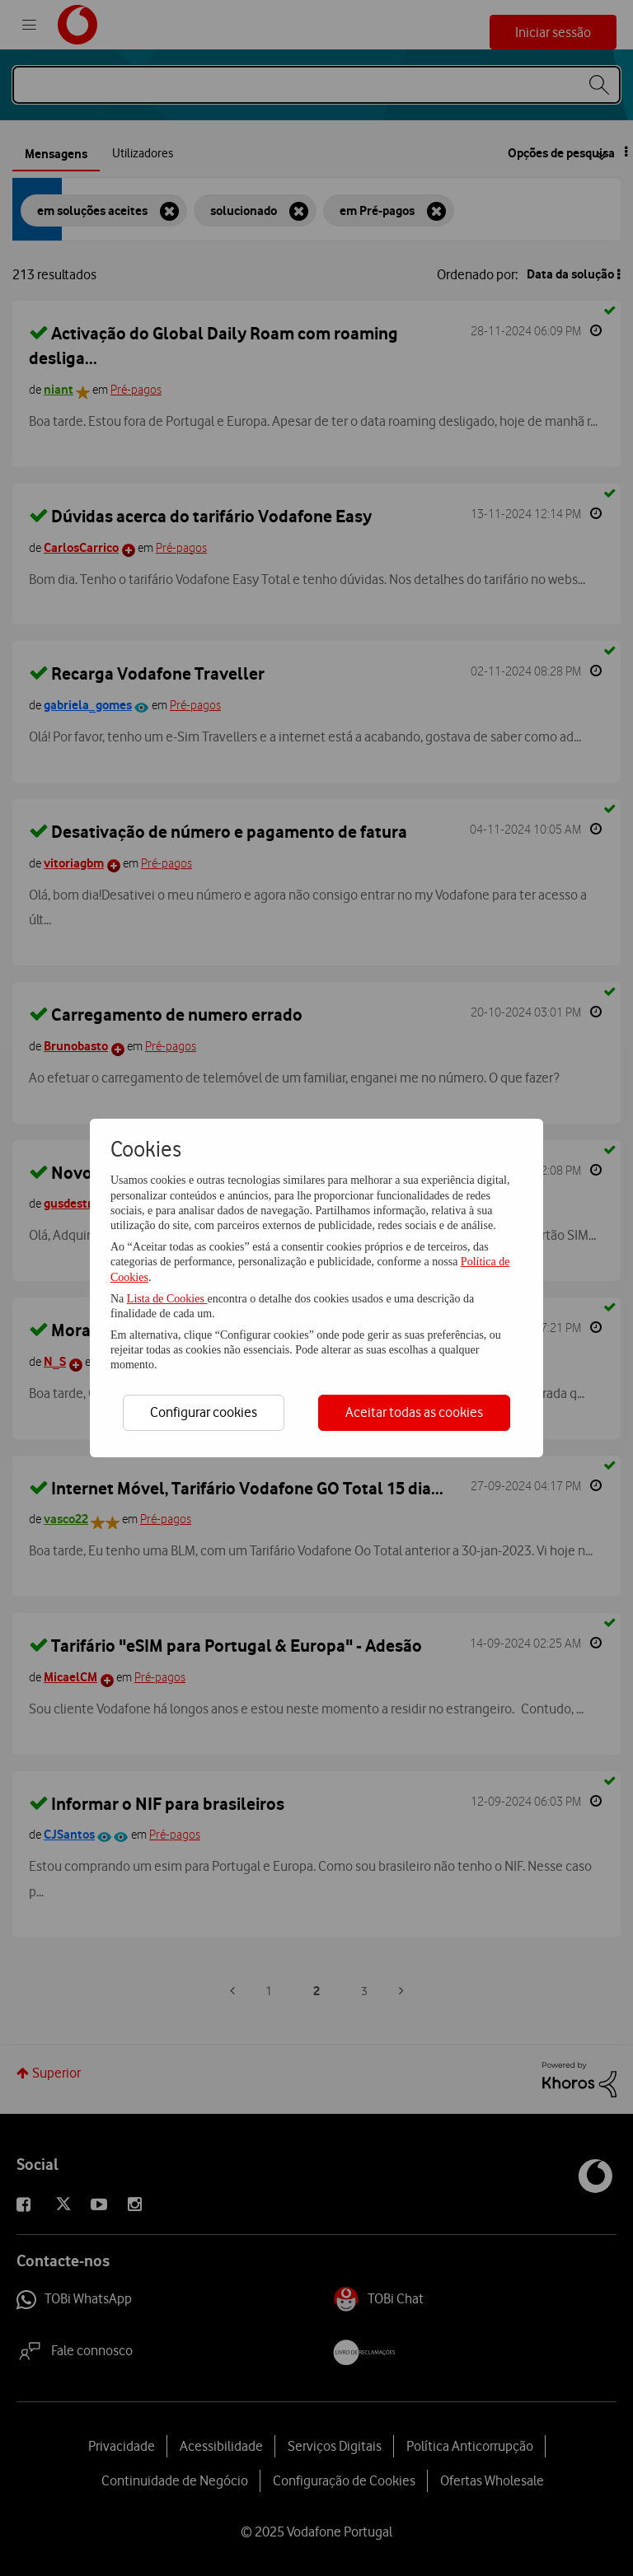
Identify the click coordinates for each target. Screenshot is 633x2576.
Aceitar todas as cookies (414, 1412)
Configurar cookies (203, 1412)
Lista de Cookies (167, 1299)
